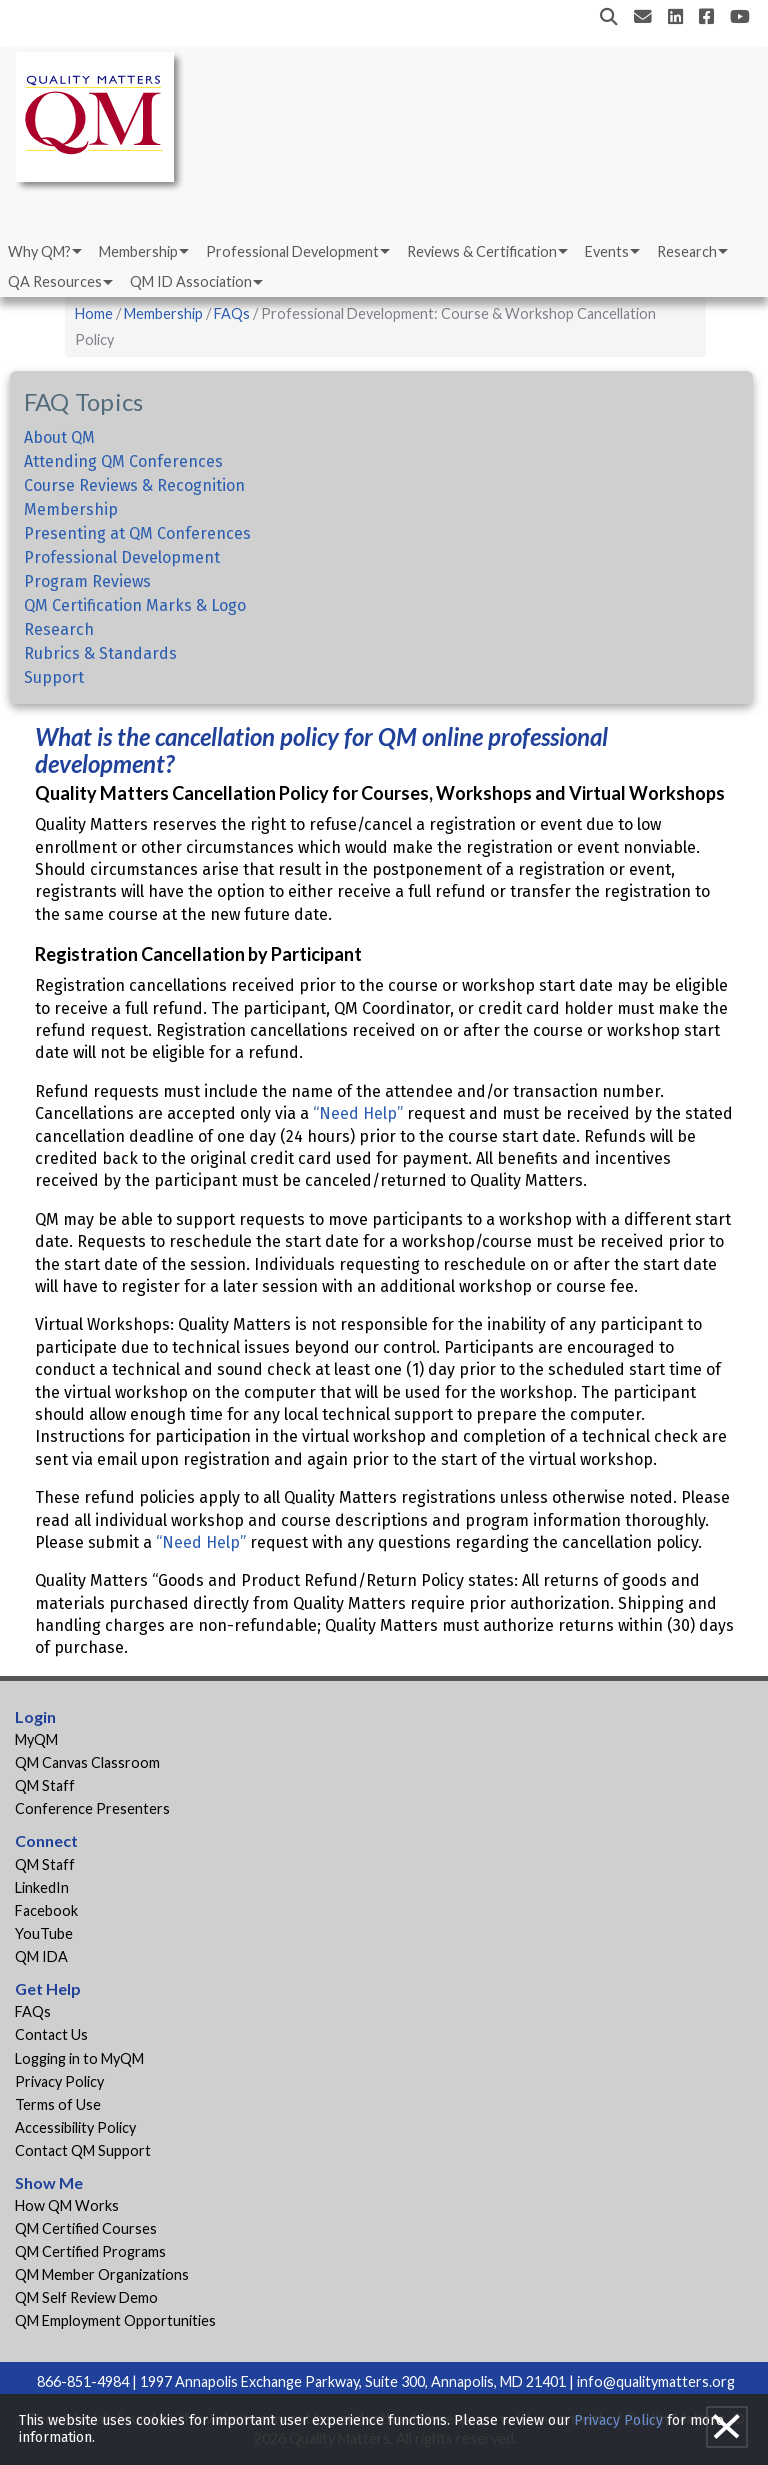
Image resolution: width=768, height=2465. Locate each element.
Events (607, 251)
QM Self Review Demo (86, 2297)
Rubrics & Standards (100, 653)
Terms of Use (58, 2104)
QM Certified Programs (90, 2251)
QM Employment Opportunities (115, 2320)
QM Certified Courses (86, 2228)
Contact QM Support (83, 2150)
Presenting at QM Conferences (137, 533)
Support (54, 677)
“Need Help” (358, 1113)
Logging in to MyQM (79, 2058)
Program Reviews (87, 581)
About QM (59, 437)
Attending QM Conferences (123, 461)
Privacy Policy (59, 2081)
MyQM (36, 1739)
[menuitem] (43, 252)
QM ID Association (191, 281)
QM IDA (41, 1956)
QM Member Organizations (102, 2274)
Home (94, 313)
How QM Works (67, 2205)
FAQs (232, 313)
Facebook (46, 1910)
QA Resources (55, 281)
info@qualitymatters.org (656, 2381)
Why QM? (39, 251)
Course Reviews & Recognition (134, 485)
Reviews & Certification (482, 251)
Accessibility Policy (75, 2127)
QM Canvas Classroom (87, 1762)
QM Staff (45, 1785)
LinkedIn (42, 1887)
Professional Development (292, 251)
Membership (138, 251)
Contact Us (51, 2034)
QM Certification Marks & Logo (135, 605)
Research (687, 251)
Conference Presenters (92, 1808)
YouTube (44, 1933)
